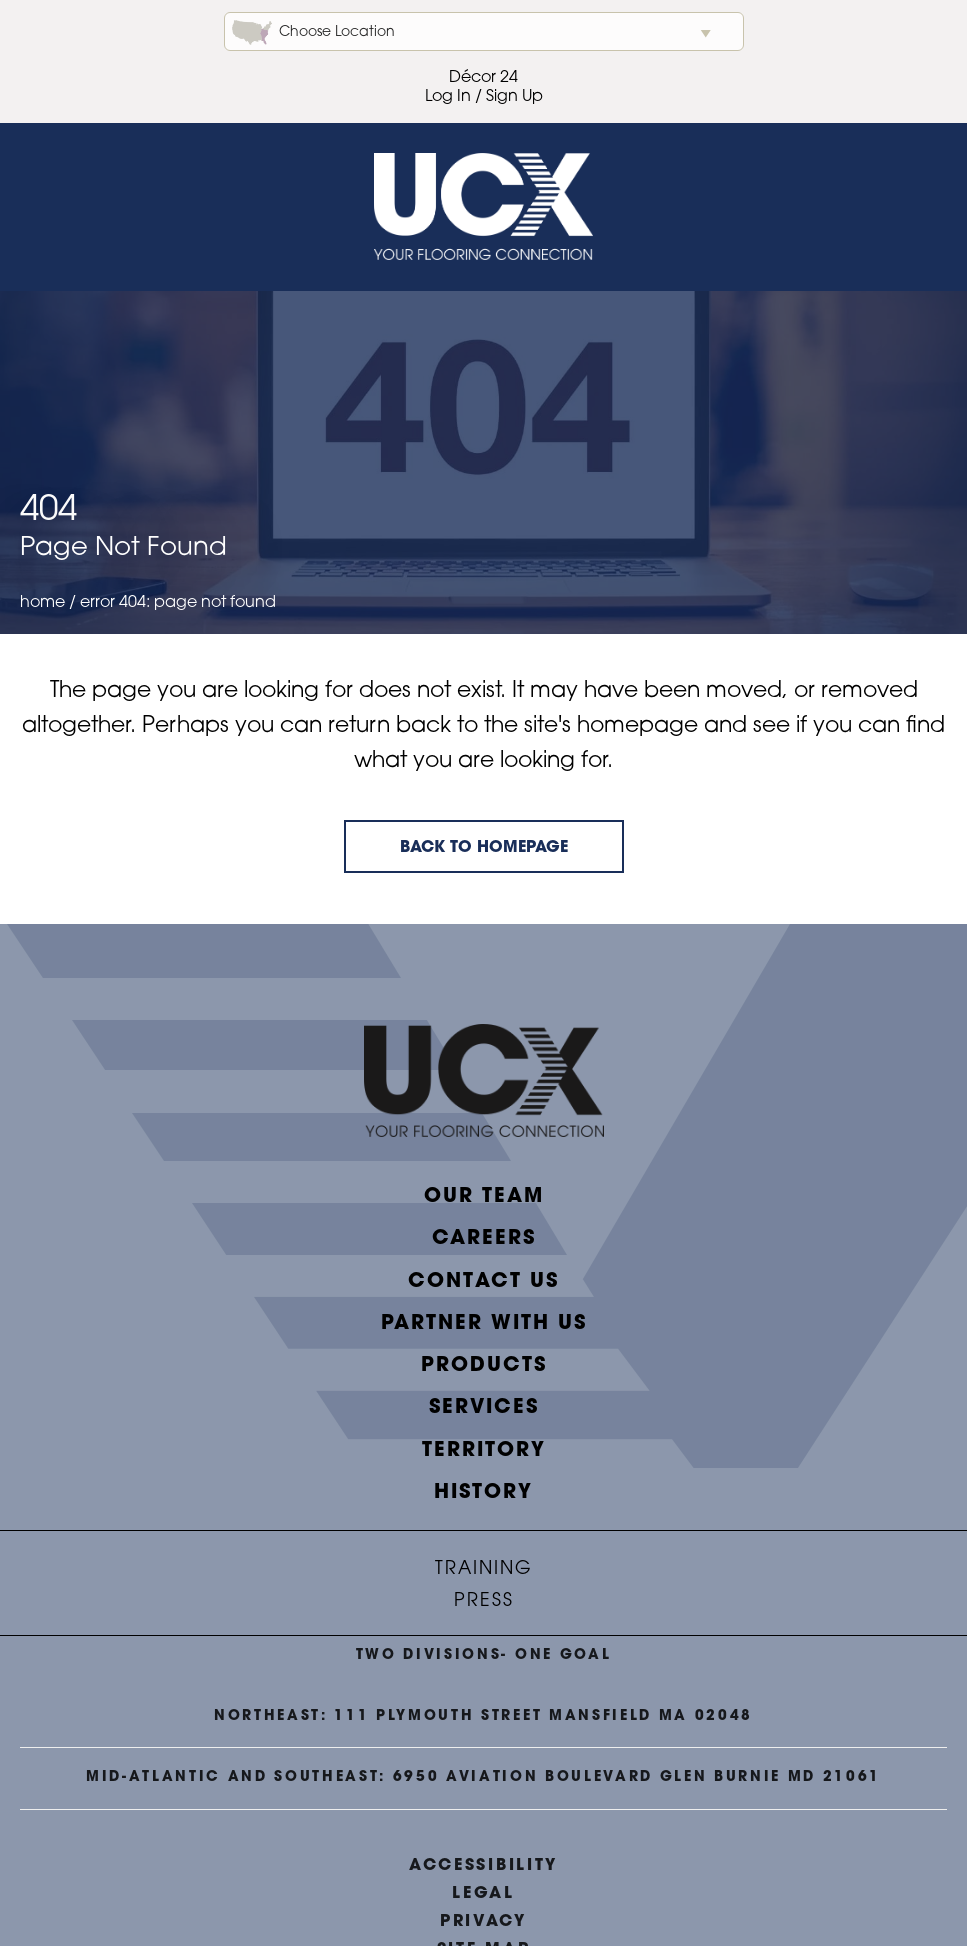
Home (42, 603)
